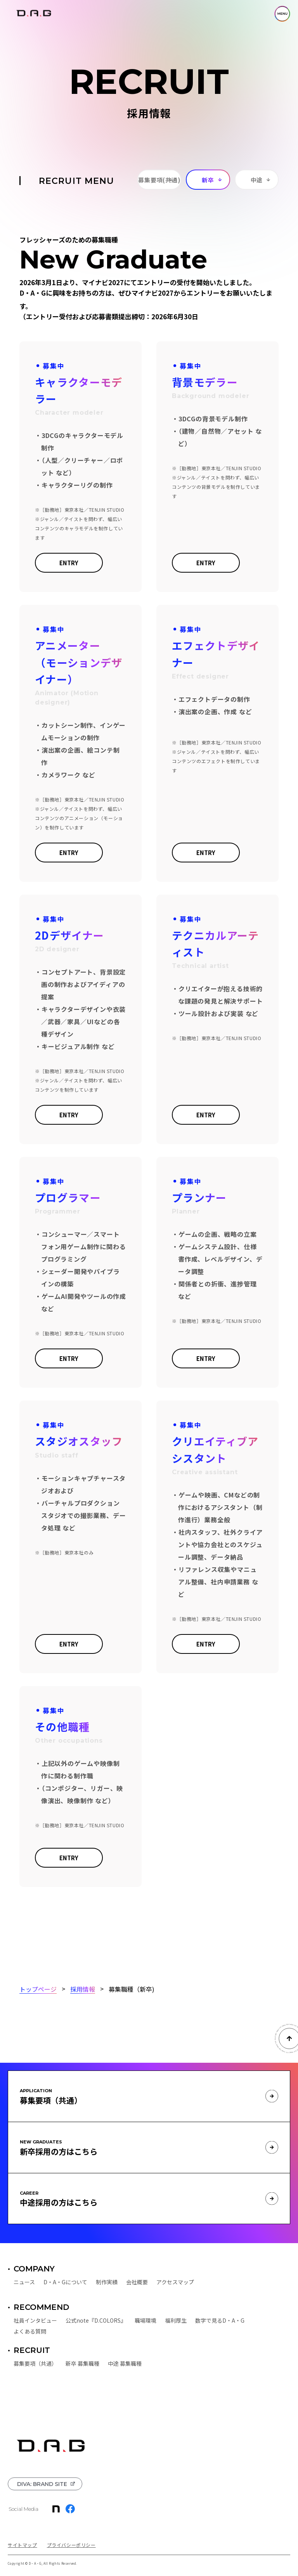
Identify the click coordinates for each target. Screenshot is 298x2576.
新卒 (208, 180)
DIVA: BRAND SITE (42, 2484)
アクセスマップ (175, 2282)
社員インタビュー (35, 2320)
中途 (257, 180)
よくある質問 (30, 2331)
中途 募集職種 (125, 2363)
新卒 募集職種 (82, 2363)
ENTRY (68, 563)
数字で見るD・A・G (219, 2320)
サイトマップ (22, 2544)
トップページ (38, 1988)
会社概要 (137, 2282)
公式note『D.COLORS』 (96, 2320)
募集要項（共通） (35, 2363)
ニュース (24, 2282)
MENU (282, 14)
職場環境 (145, 2320)
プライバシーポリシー (71, 2544)
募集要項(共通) (159, 180)
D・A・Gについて (65, 2282)
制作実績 (107, 2282)
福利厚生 (176, 2320)
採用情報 (82, 1988)
